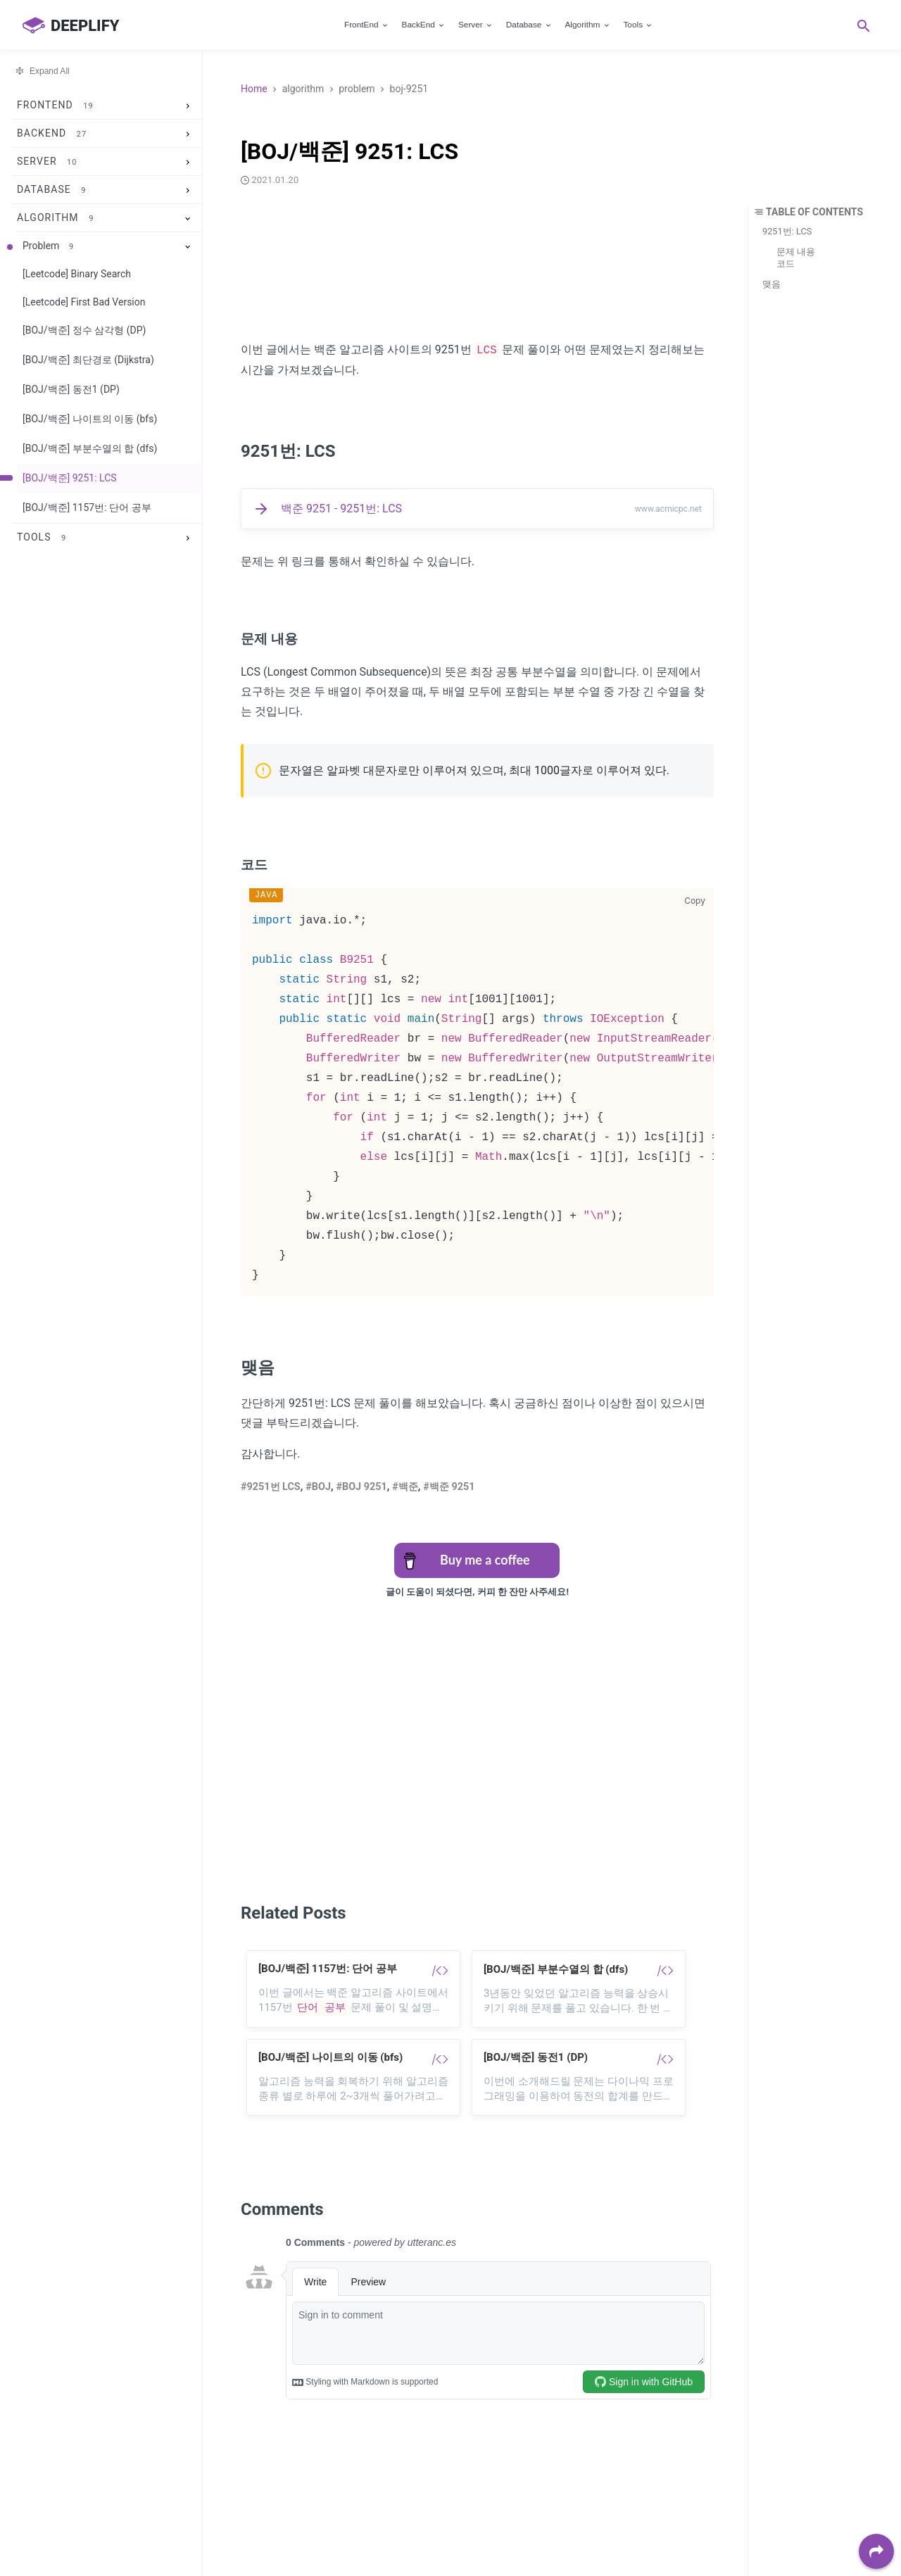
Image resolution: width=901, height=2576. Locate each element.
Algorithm (587, 25)
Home (254, 88)
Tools (638, 25)
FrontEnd (366, 25)
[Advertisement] (477, 267)
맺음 (771, 284)
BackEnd (424, 25)
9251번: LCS (787, 231)
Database (529, 25)
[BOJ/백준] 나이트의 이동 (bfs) (90, 418)
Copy (694, 900)
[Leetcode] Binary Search (77, 273)
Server (475, 25)
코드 (785, 263)
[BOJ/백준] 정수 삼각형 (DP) (84, 330)
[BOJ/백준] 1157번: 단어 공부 (87, 507)
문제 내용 (795, 251)
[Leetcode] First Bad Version (84, 302)
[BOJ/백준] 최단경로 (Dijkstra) (88, 359)
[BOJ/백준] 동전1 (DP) (71, 389)
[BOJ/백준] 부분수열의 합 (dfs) (90, 448)
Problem (50, 246)
